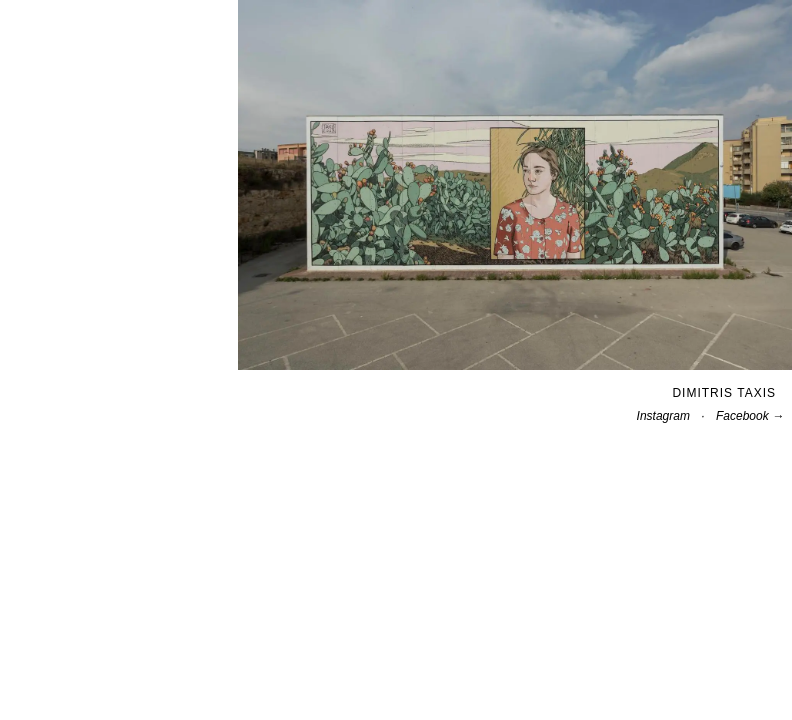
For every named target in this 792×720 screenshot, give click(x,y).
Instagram (663, 416)
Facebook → (750, 416)
